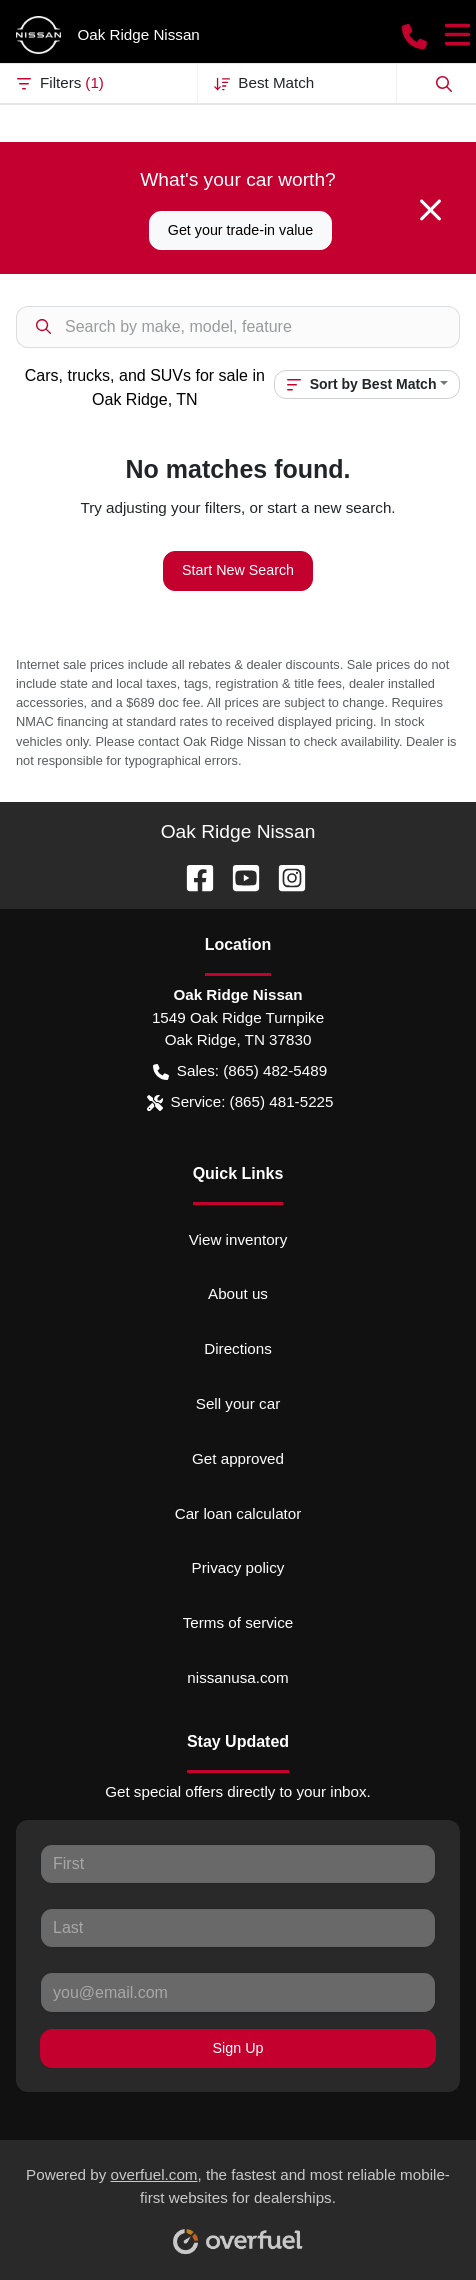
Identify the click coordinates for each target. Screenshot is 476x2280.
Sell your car (238, 1403)
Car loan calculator (238, 1513)
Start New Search (238, 570)
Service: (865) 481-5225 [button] (240, 1102)
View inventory (238, 1239)
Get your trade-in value (240, 230)
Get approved (238, 1458)
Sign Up (238, 2048)
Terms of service (238, 1622)
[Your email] (238, 1992)
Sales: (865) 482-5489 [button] (240, 1071)
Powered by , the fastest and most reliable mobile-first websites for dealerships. (238, 2203)
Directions (238, 1348)
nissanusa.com (237, 1677)
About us (238, 1293)
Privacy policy (238, 1567)
